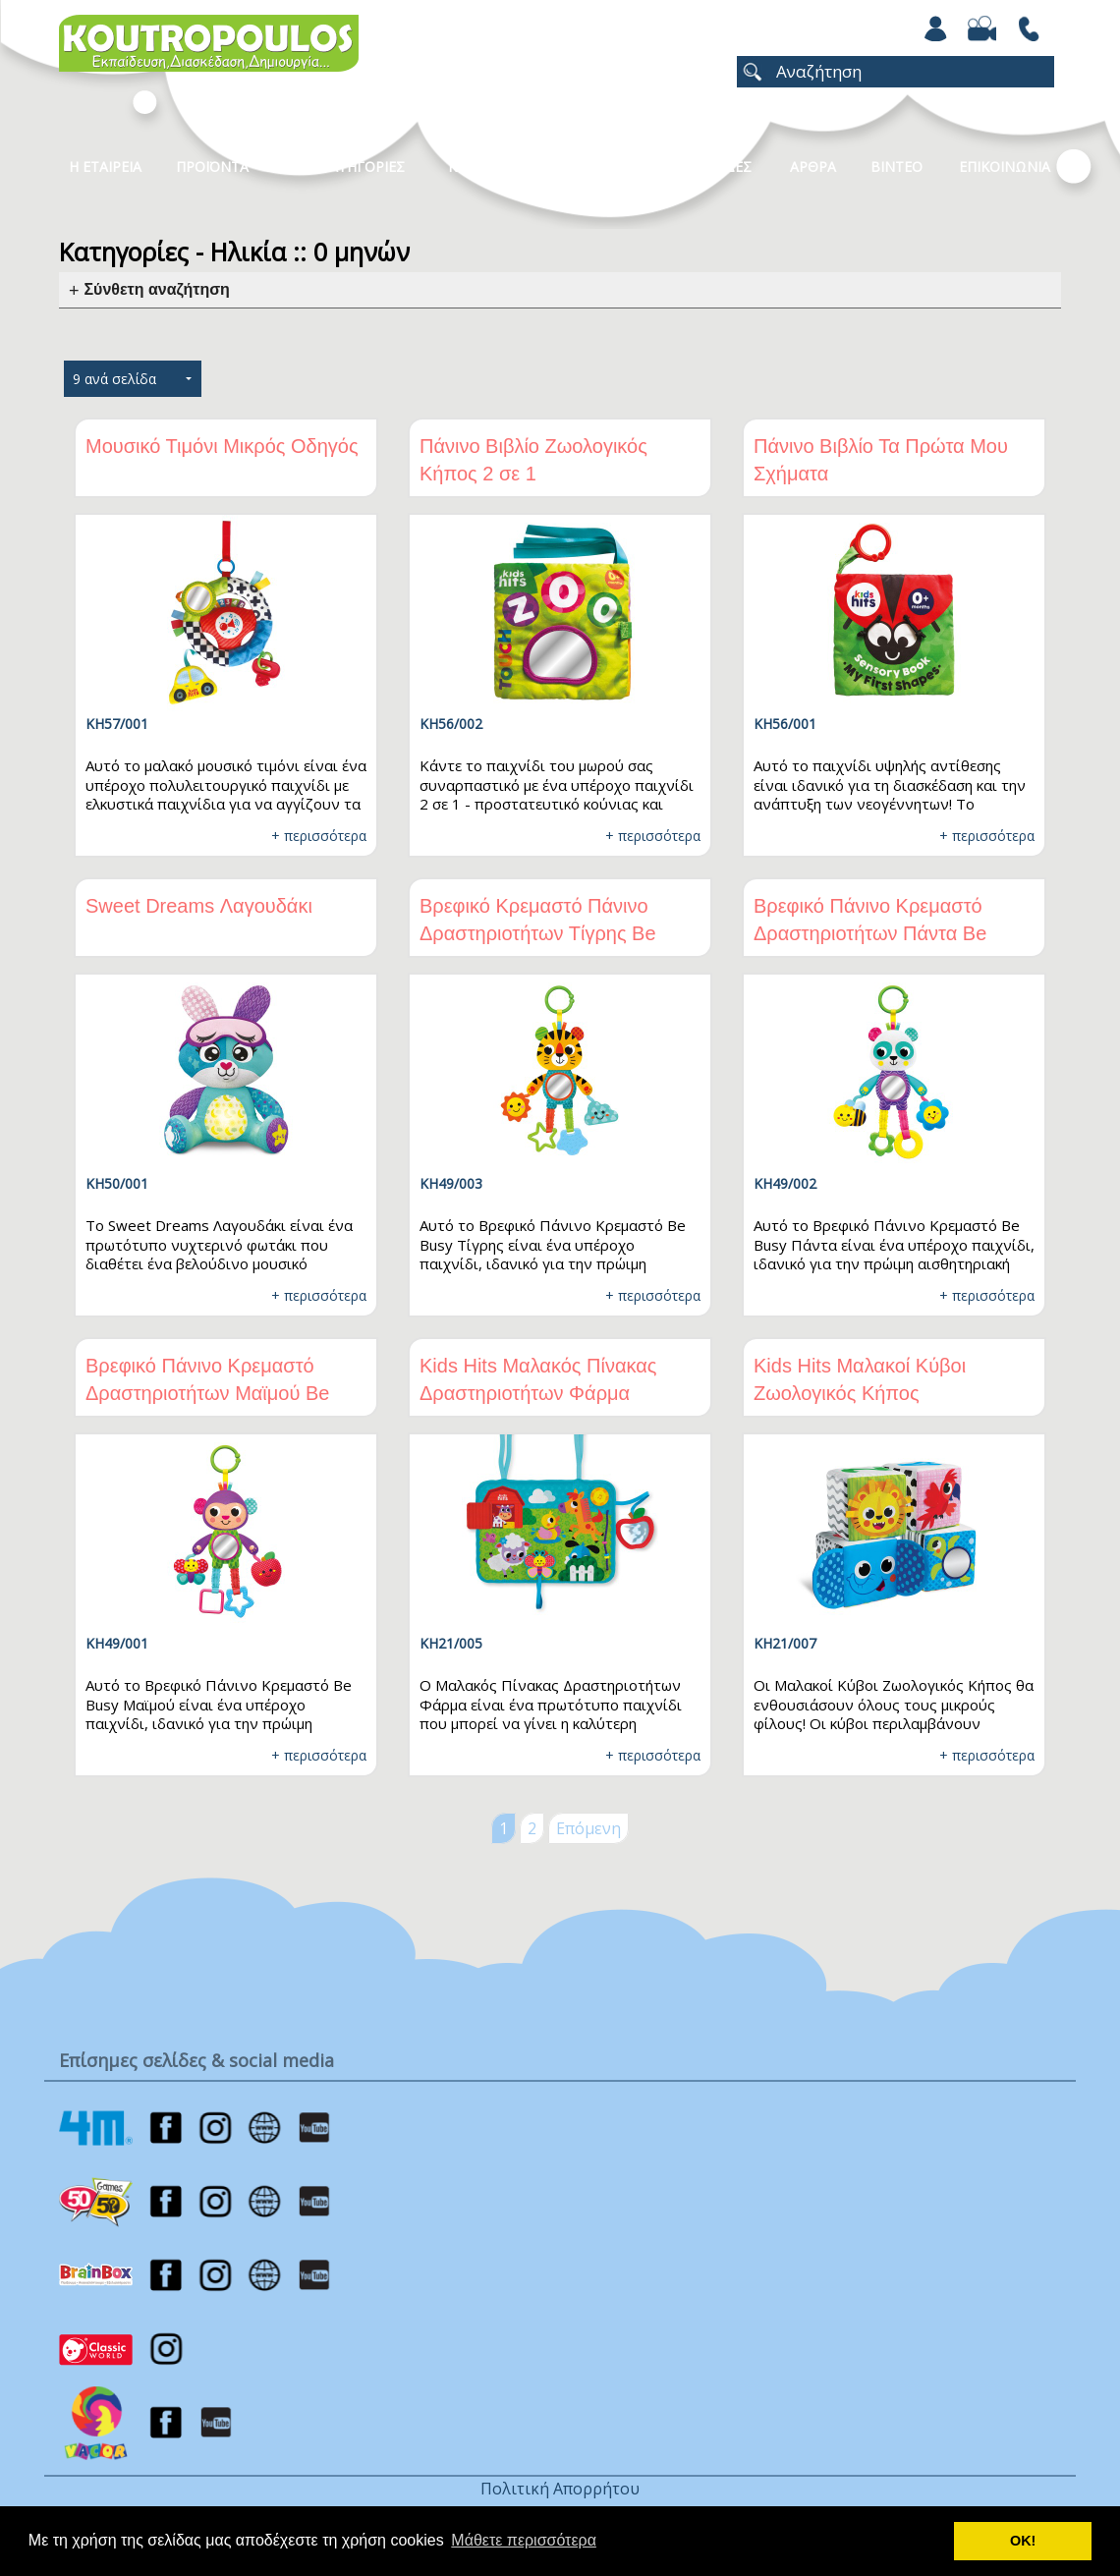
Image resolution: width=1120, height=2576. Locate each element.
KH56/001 (785, 723)
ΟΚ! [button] (1023, 2540)
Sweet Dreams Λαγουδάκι (198, 906)
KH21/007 (785, 1643)
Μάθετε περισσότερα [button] (523, 2540)
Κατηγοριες (362, 166)
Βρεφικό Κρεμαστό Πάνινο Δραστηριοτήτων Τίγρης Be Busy (538, 933)
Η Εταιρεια (105, 166)
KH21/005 (451, 1643)
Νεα (585, 166)
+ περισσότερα (318, 835)
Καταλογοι (486, 166)
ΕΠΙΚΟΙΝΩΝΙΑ (1004, 166)
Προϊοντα (212, 166)
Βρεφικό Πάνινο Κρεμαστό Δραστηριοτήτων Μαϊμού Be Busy (207, 1393)
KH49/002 (785, 1183)
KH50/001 (116, 1183)
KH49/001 (116, 1643)
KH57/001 (116, 723)
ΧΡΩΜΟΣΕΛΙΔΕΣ (698, 166)
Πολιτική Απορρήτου (560, 2488)
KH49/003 (451, 1183)
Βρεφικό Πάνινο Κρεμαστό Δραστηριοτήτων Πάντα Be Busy (870, 933)
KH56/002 (451, 723)
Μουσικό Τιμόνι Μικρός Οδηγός (222, 446)
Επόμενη (588, 1828)
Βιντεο (896, 166)
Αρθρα (813, 166)
